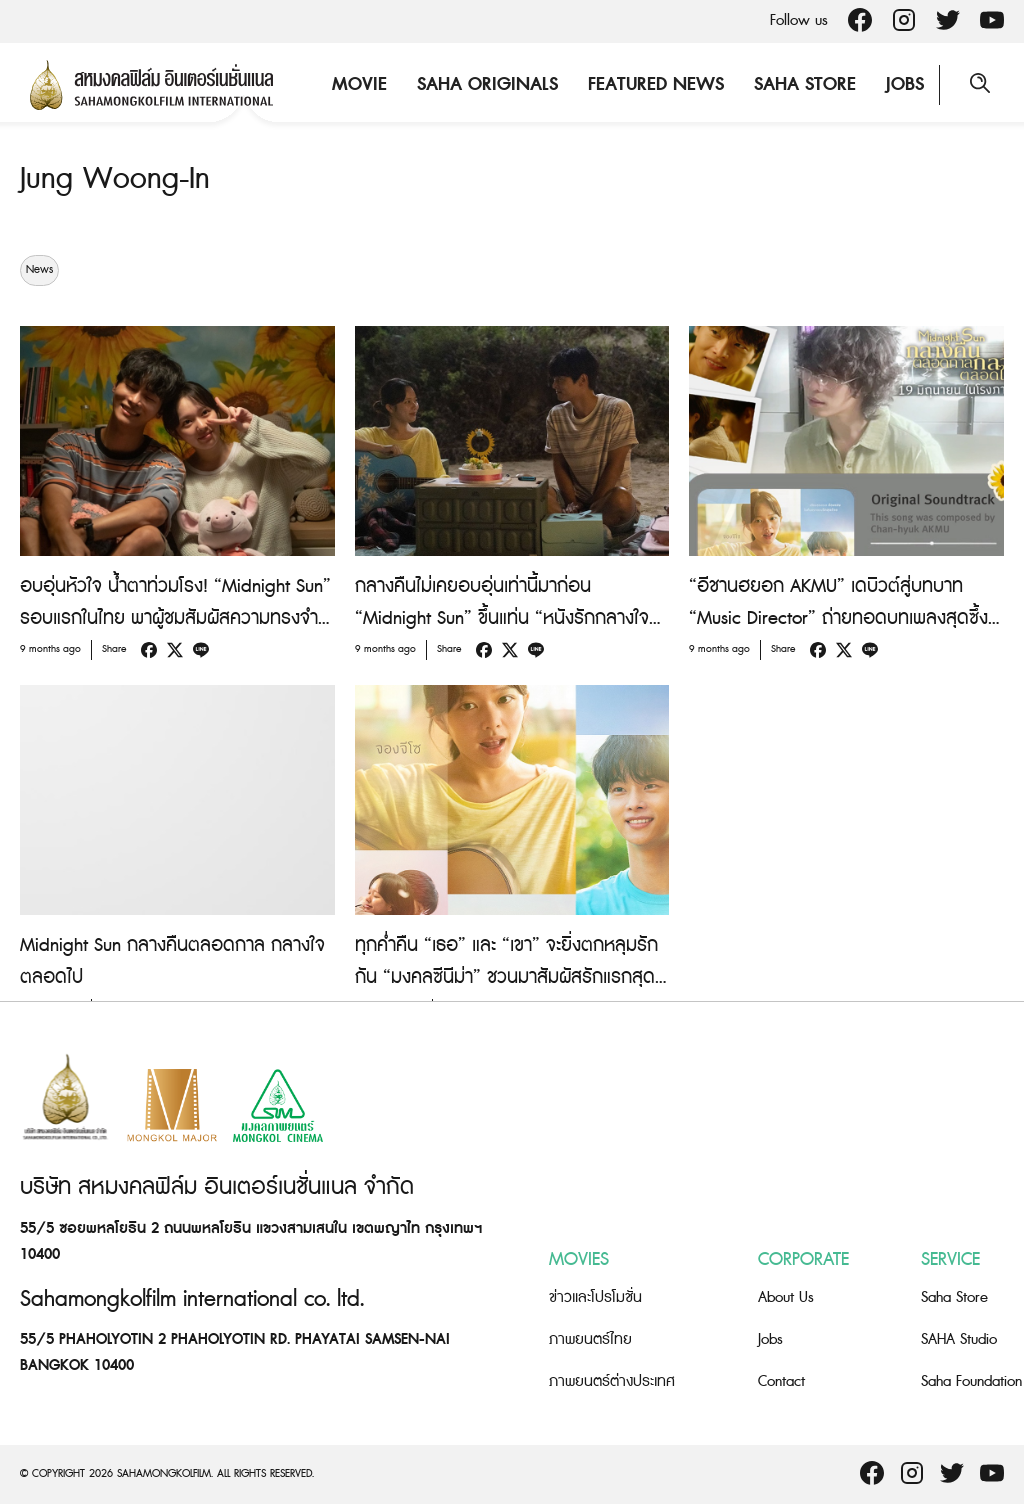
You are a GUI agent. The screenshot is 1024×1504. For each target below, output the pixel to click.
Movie (359, 84)
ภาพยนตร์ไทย (590, 1339)
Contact (781, 1381)
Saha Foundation (971, 1381)
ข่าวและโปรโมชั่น (595, 1297)
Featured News (656, 84)
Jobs (905, 84)
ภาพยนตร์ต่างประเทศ (612, 1381)
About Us (786, 1297)
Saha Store (805, 84)
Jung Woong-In (115, 179)
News (39, 270)
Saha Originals (487, 84)
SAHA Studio (959, 1339)
